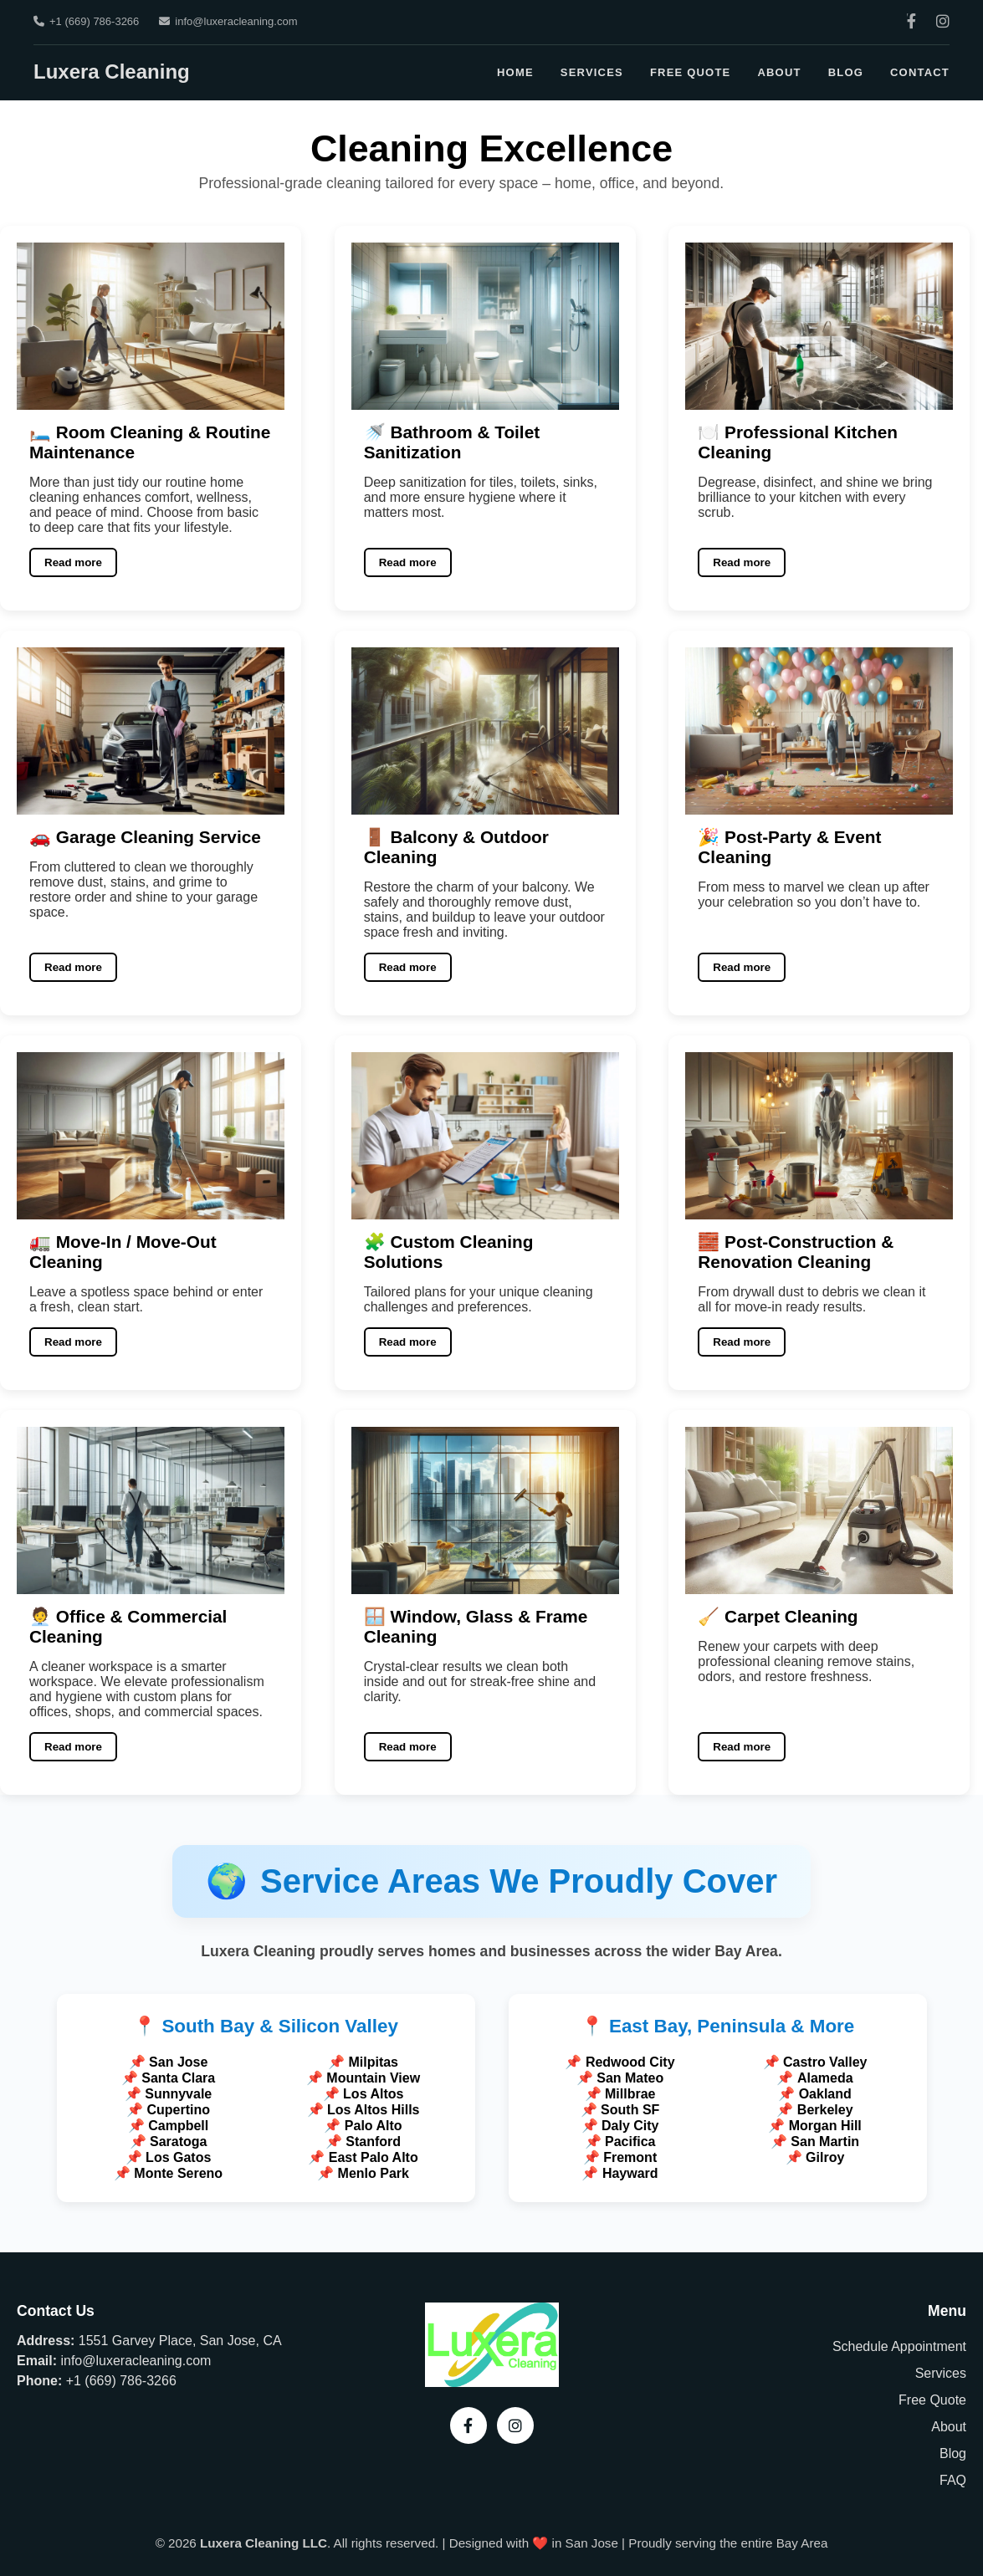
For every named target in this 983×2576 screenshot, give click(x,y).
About (779, 72)
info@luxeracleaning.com (228, 21)
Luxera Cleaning (111, 71)
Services (592, 72)
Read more (73, 562)
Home (515, 72)
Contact (920, 72)
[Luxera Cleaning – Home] (492, 2382)
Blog (845, 72)
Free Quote (690, 72)
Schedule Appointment (899, 2346)
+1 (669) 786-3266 (86, 21)
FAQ (952, 2480)
